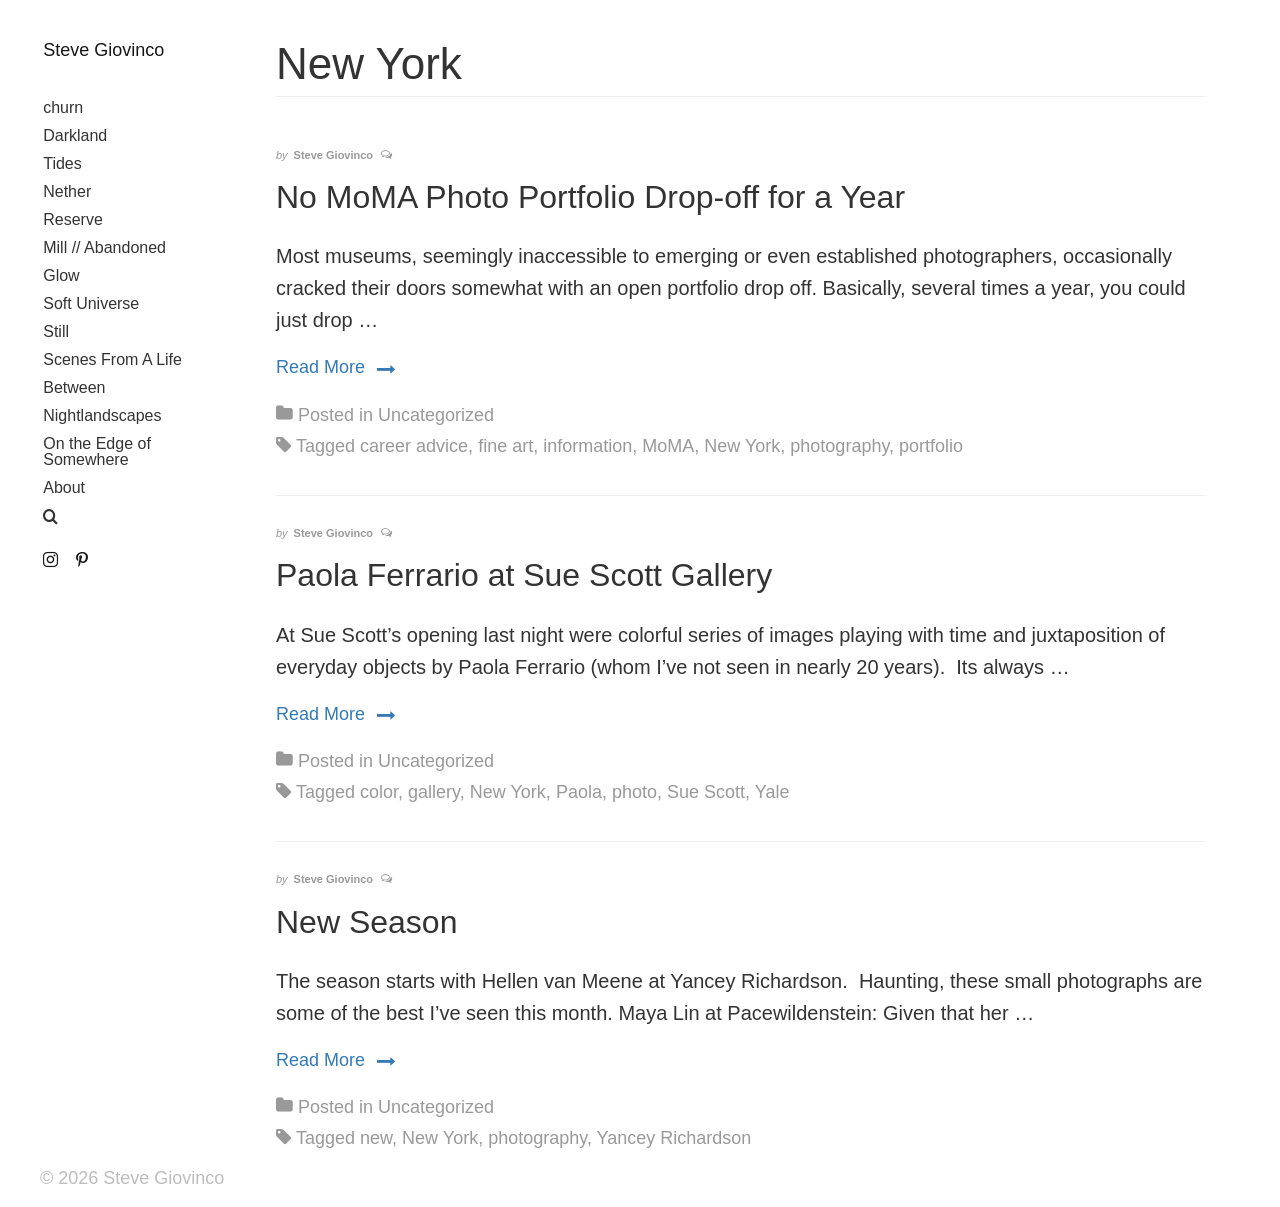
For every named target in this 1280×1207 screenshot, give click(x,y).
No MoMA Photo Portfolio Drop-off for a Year (590, 197)
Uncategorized (436, 415)
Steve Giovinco (103, 50)
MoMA (668, 446)
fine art (505, 446)
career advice (414, 446)
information (587, 446)
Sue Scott (706, 792)
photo (634, 792)
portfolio (931, 446)
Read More (335, 366)
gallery (434, 792)
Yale (772, 792)
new (376, 1138)
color (379, 792)
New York (742, 446)
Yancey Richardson (674, 1138)
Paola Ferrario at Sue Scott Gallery (524, 575)
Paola (579, 792)
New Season (366, 922)
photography (839, 446)
